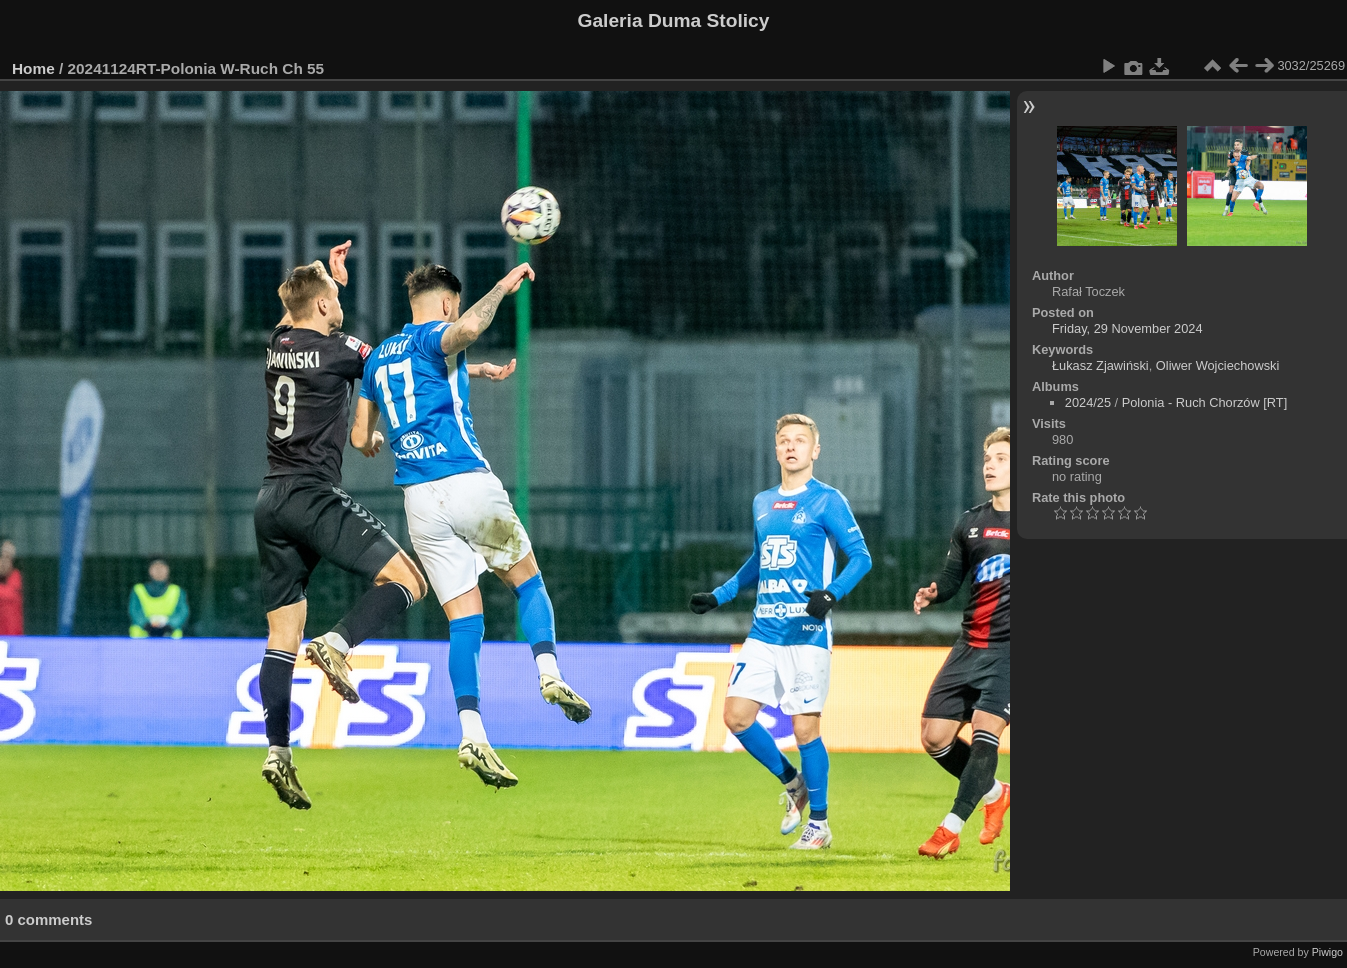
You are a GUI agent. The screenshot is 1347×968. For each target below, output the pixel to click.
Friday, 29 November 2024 (1127, 328)
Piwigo (1327, 952)
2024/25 (1088, 402)
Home (33, 68)
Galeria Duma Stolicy (674, 20)
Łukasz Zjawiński (1100, 365)
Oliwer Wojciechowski (1218, 365)
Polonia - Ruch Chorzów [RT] (1204, 402)
